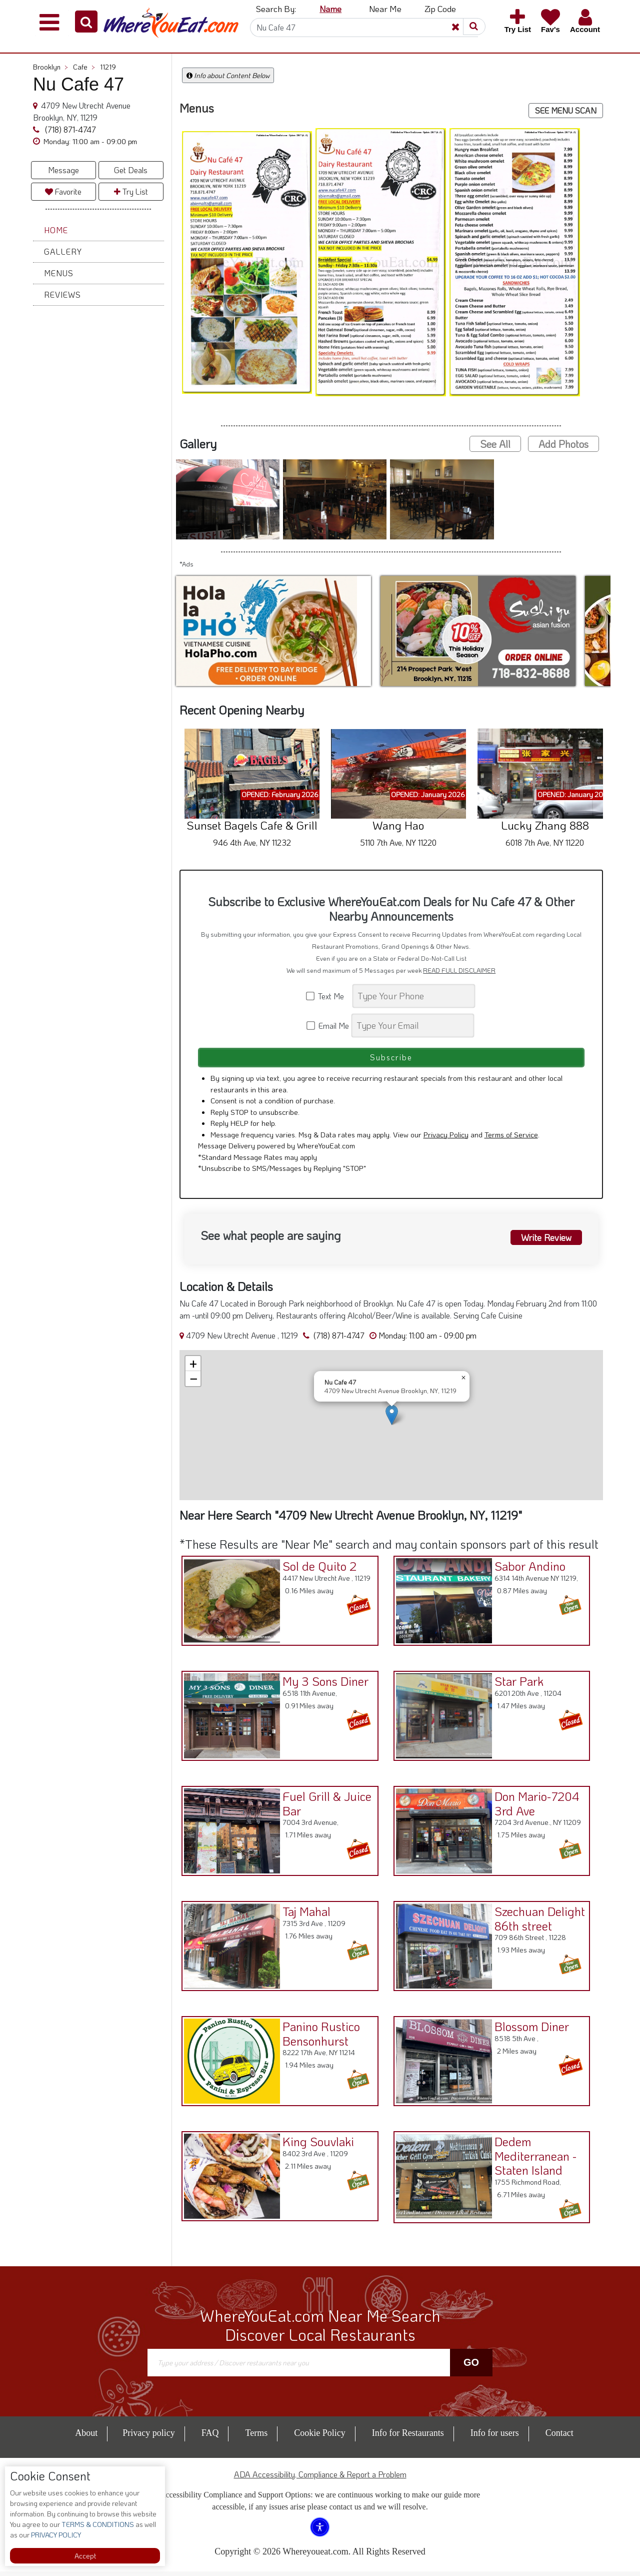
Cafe (84, 67)
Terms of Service (511, 1139)
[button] (86, 22)
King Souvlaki (316, 2144)
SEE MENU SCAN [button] (565, 110)
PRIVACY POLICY (55, 2534)
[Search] (364, 27)
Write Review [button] (544, 1240)
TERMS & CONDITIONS (97, 2524)
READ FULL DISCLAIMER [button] (459, 970)
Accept (85, 2555)
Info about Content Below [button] (228, 75)
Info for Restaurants (408, 2437)
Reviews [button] (62, 294)
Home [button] (56, 230)
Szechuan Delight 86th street (537, 1921)
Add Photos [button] (563, 443)
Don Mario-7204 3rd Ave (534, 1806)
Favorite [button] (63, 191)
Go (471, 2366)
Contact (560, 2437)
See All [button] (495, 443)
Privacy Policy (446, 1139)
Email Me (328, 1025)
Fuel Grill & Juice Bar (324, 1806)
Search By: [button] (276, 8)
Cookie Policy (320, 2437)
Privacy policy (148, 2437)
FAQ (210, 2437)
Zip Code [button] (440, 8)
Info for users (494, 2437)
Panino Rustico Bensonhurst (319, 2037)
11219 (108, 67)
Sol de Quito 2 (317, 1569)
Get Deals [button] (131, 170)
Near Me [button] (385, 8)
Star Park (516, 1684)
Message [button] (63, 170)
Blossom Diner (529, 2029)
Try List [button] (131, 191)
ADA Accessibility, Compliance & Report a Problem (320, 2478)
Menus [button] (59, 273)
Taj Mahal (304, 1914)
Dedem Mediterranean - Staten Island (533, 2159)
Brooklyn (50, 67)
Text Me (328, 996)
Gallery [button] (63, 251)
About (86, 2437)
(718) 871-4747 (69, 129)
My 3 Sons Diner (323, 1684)
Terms (256, 2437)
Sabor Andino (527, 1569)
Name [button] (331, 8)
